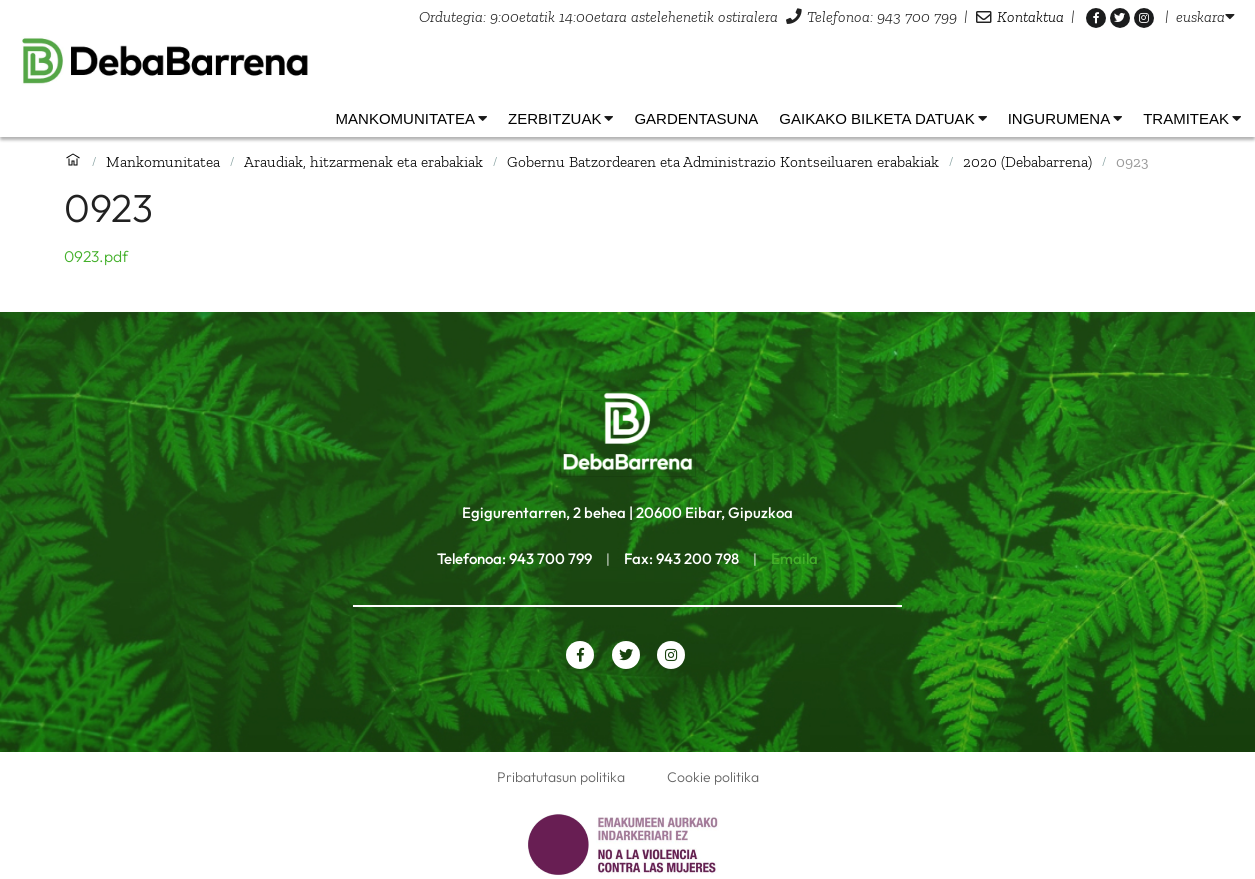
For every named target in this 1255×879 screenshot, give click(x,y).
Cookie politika (713, 777)
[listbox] (1205, 16)
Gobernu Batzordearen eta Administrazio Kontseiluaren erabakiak (723, 161)
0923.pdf (96, 256)
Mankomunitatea (163, 161)
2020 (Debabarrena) (1027, 161)
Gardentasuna (696, 118)
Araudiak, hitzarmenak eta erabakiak (363, 161)
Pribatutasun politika (561, 777)
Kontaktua (1030, 16)
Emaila (794, 558)
